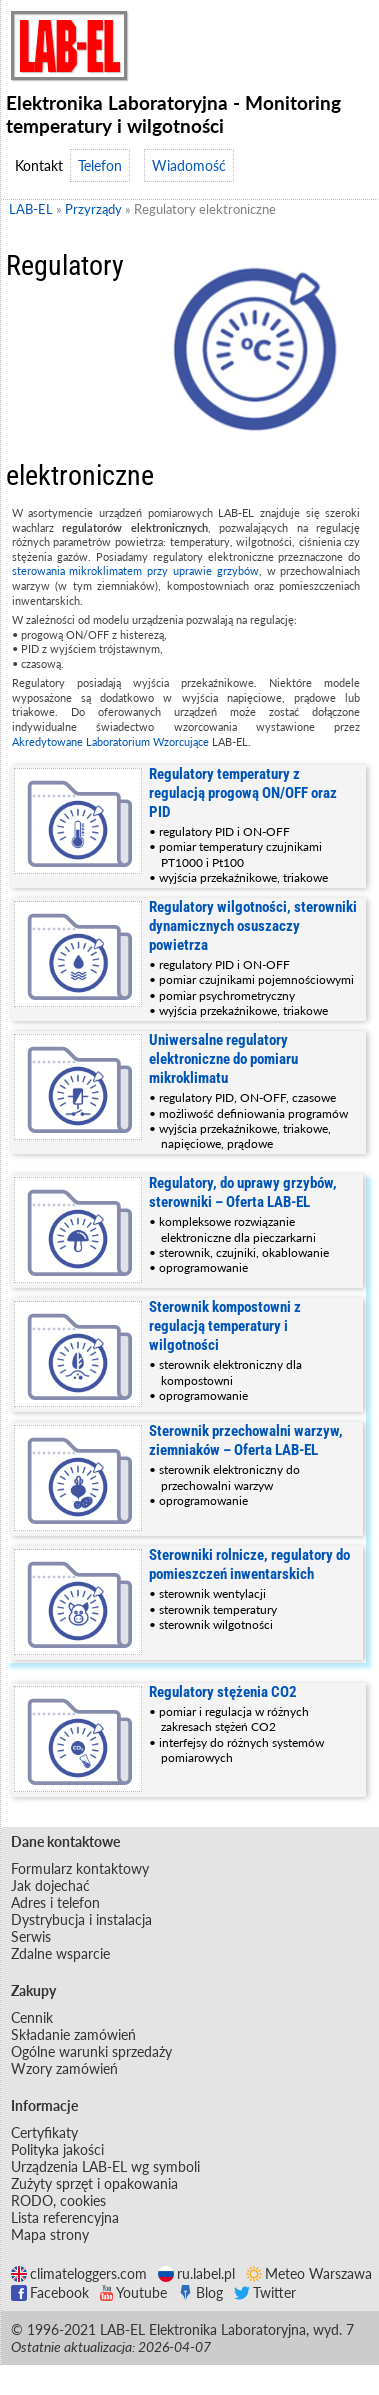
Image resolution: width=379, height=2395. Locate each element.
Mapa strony (50, 2234)
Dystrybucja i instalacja (81, 1919)
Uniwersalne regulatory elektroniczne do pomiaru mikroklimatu (223, 1059)
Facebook (50, 2292)
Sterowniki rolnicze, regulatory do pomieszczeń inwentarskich (249, 1564)
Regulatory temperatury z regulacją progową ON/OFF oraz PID (243, 793)
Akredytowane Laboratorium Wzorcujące (110, 741)
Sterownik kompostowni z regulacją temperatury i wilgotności (225, 1326)
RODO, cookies (58, 2200)
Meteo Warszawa (309, 2273)
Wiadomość (189, 165)
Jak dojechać (50, 1885)
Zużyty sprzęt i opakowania (94, 2183)
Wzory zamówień (64, 2068)
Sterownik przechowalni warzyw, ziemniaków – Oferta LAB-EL (246, 1440)
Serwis (31, 1936)
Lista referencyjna (65, 2217)
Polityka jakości (57, 2149)
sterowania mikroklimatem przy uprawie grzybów (135, 570)
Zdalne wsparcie (60, 1953)
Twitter (265, 2292)
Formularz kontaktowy (80, 1868)
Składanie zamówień (73, 2034)
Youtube (133, 2292)
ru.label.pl (196, 2273)
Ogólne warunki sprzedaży (91, 2051)
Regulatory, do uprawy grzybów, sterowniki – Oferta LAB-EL (243, 1192)
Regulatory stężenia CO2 (223, 1692)
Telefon (100, 165)
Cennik (32, 2017)
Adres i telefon (55, 1902)
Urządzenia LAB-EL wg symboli (105, 2166)
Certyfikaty (44, 2132)
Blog (200, 2292)
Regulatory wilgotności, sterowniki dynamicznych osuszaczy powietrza (253, 926)
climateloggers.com (79, 2273)
